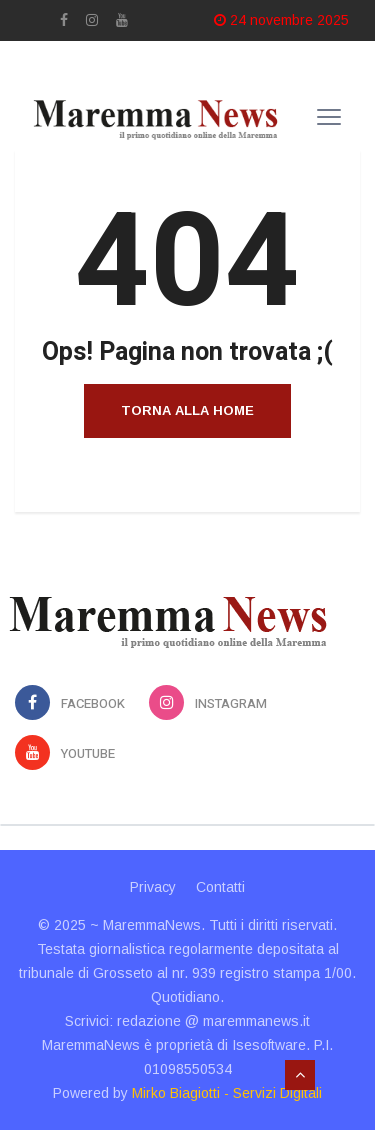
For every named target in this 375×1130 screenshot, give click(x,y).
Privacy (153, 887)
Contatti (220, 887)
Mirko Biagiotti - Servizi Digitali (227, 1093)
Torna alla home (187, 410)
